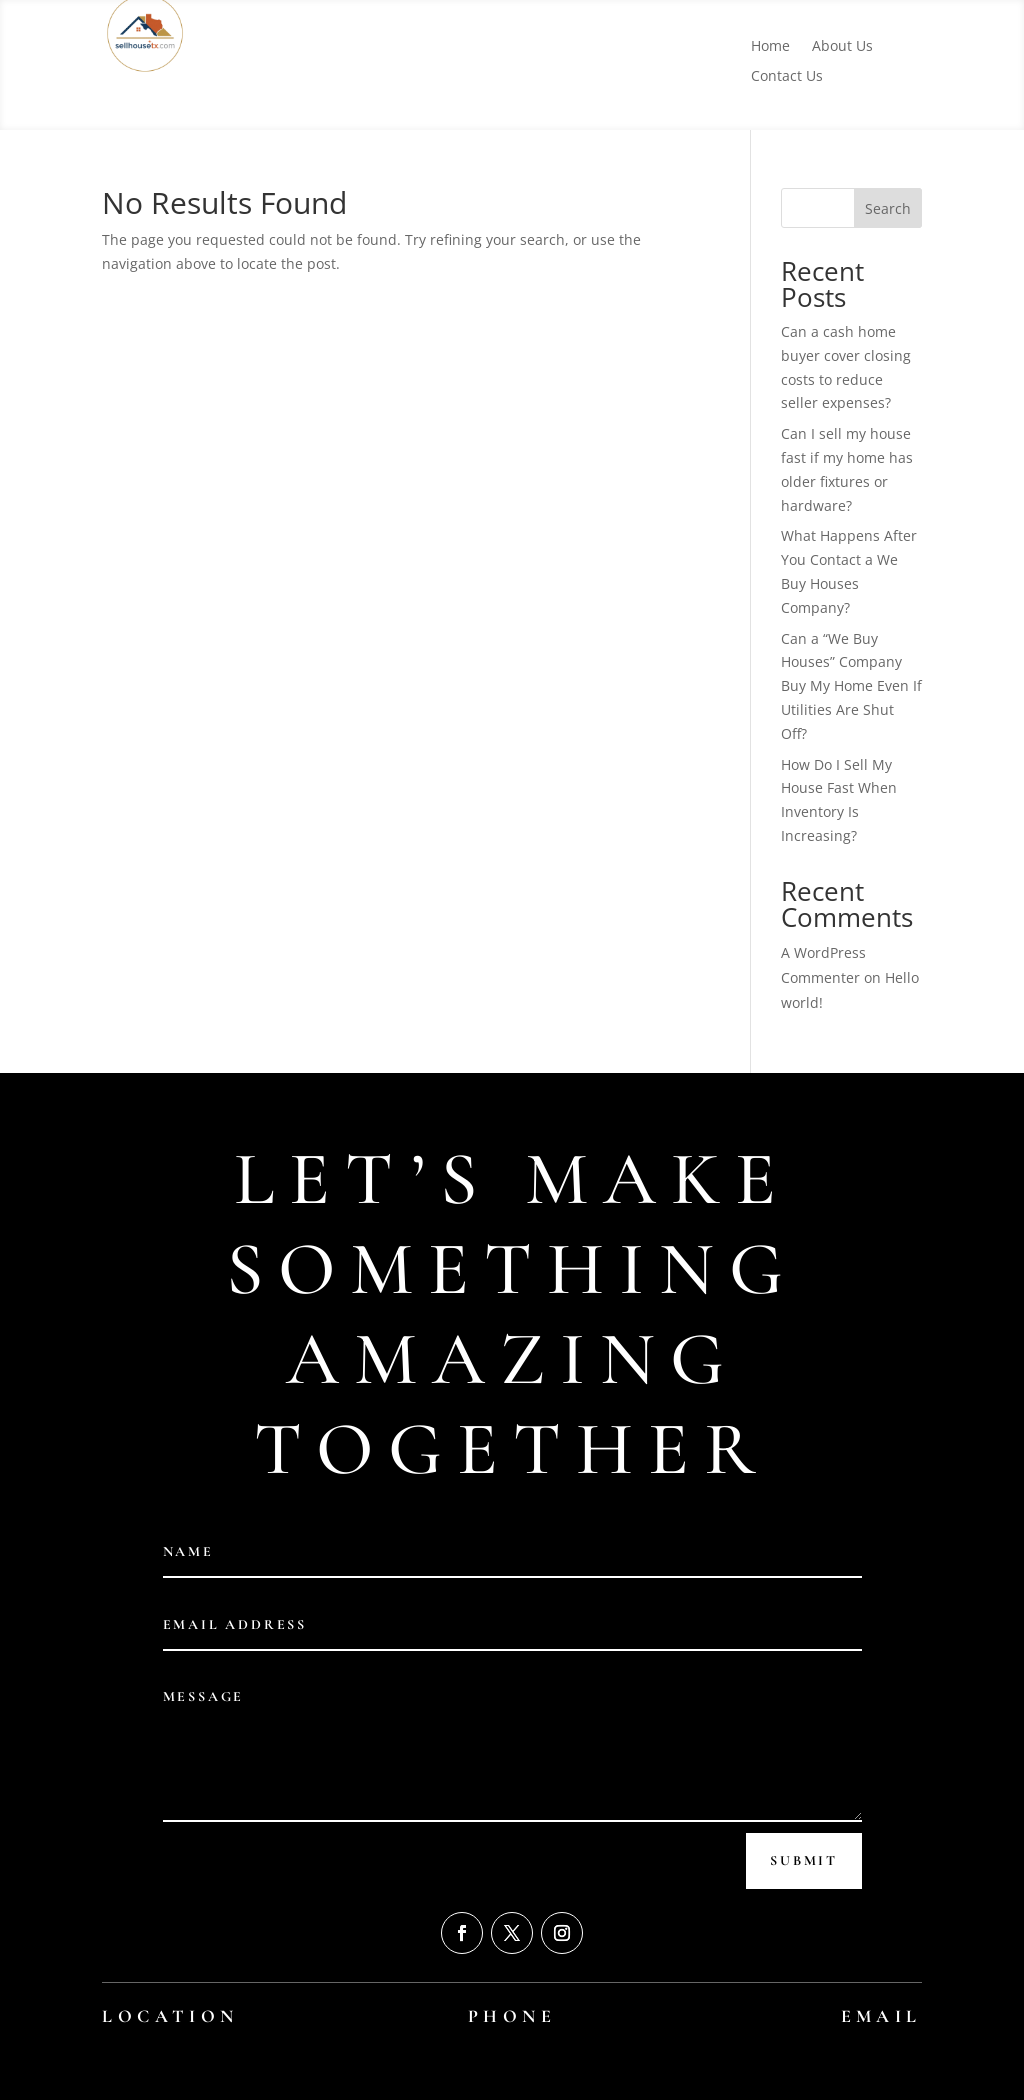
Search (888, 208)
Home (770, 47)
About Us (842, 47)
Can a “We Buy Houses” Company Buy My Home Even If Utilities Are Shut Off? (851, 686)
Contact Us (787, 77)
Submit (804, 1860)
